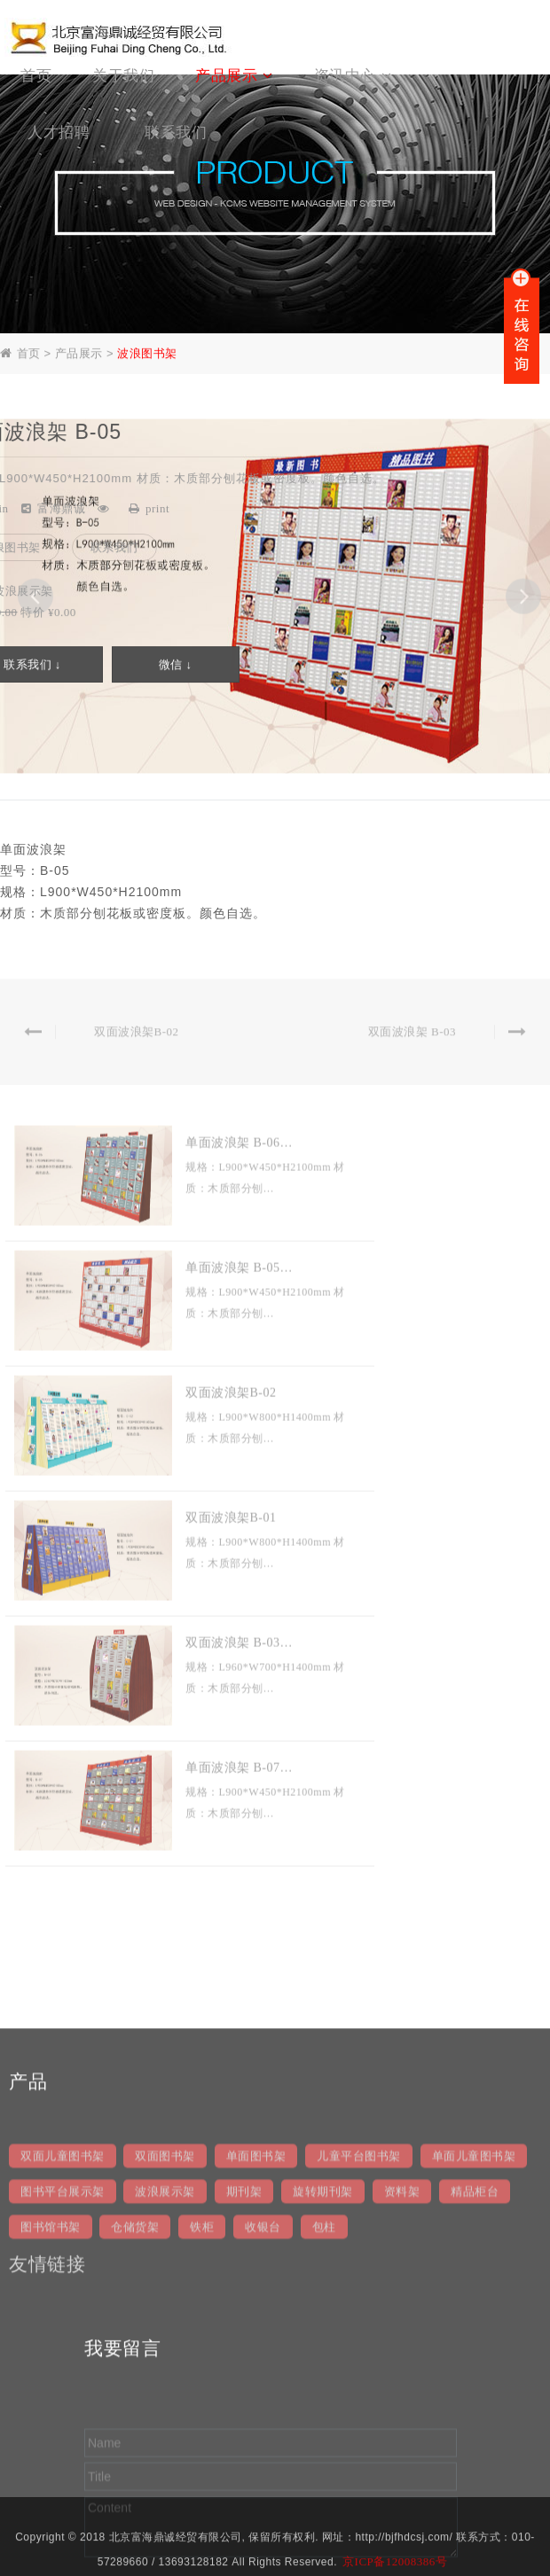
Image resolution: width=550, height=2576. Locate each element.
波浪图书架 (147, 355)
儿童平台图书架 (359, 2404)
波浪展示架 (165, 2440)
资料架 (402, 2440)
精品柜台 (475, 2440)
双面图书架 (165, 2404)
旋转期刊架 (323, 2440)
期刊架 (244, 2440)
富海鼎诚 (61, 509)
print (157, 509)
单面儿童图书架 (474, 2404)
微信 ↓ (175, 666)
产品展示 (79, 355)
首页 (29, 355)
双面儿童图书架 (62, 2404)
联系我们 (114, 549)
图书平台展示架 (62, 2440)
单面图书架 (256, 2404)
